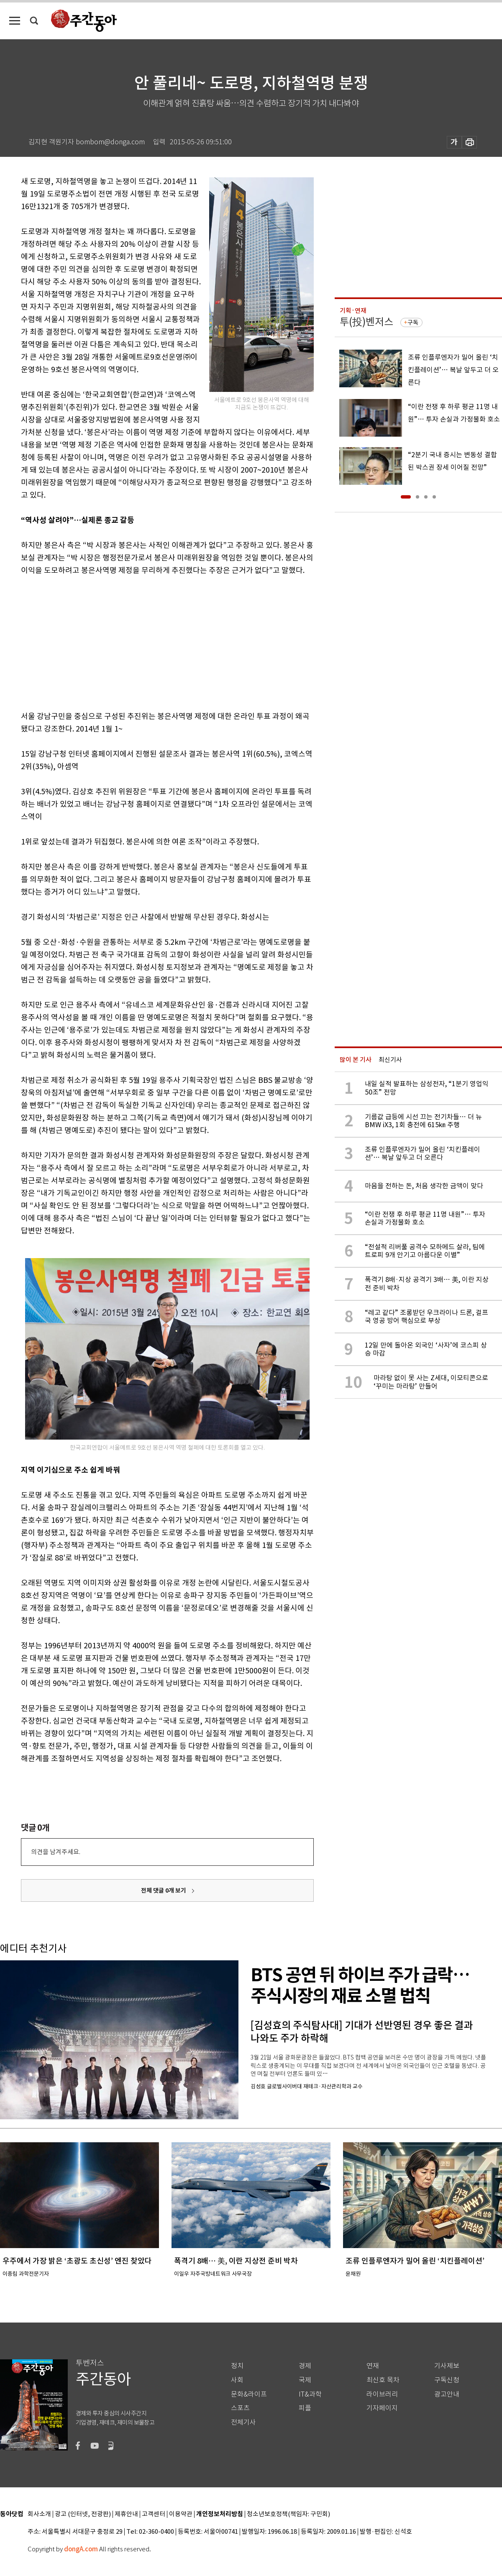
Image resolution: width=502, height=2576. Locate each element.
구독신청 (446, 2380)
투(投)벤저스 (366, 321)
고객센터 (153, 2514)
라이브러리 (382, 2394)
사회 (237, 2380)
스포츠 (240, 2408)
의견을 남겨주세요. (55, 1852)
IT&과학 (310, 2394)
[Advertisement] (146, 641)
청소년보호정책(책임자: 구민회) (288, 2514)
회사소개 (39, 2514)
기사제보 (446, 2366)
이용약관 (180, 2514)
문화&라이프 (249, 2394)
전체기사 (243, 2422)
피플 (305, 2408)
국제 (305, 2380)
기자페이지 (382, 2408)
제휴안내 (126, 2514)
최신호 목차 (383, 2380)
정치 (237, 2366)
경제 (305, 2366)
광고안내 (446, 2394)
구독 (412, 322)
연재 (372, 2366)
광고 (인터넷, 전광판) (83, 2514)
